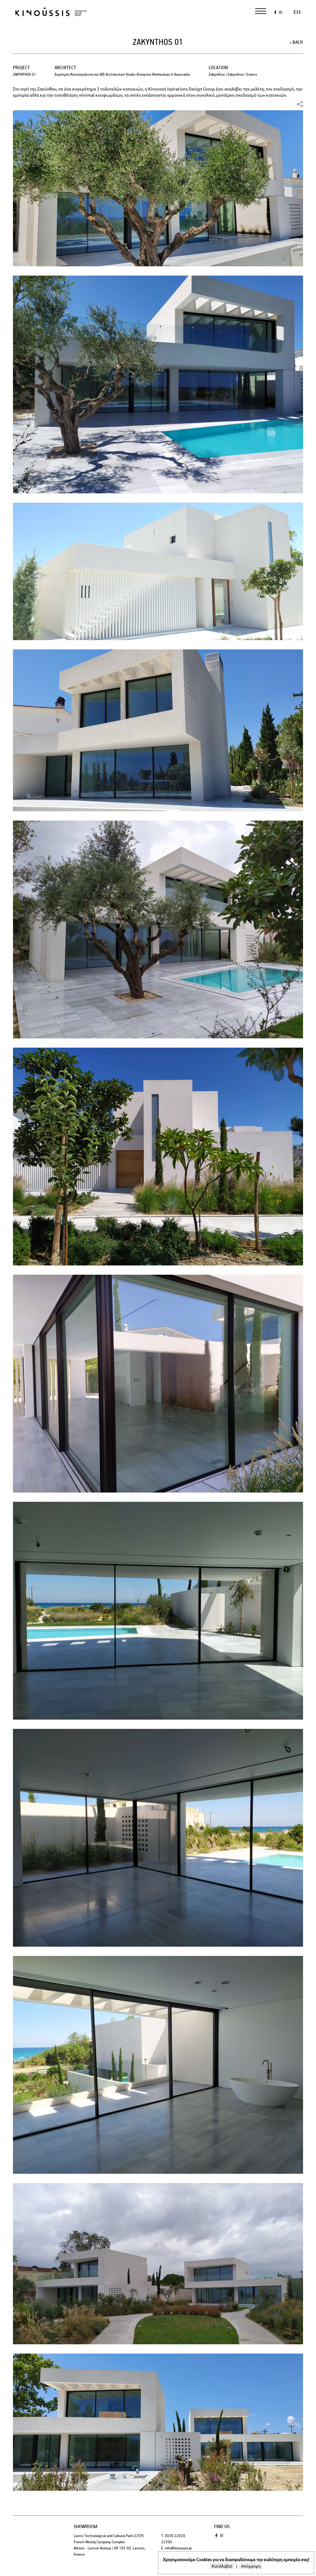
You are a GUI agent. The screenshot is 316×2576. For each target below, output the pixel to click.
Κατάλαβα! (222, 2566)
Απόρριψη (251, 2566)
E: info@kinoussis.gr (176, 2548)
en (297, 11)
